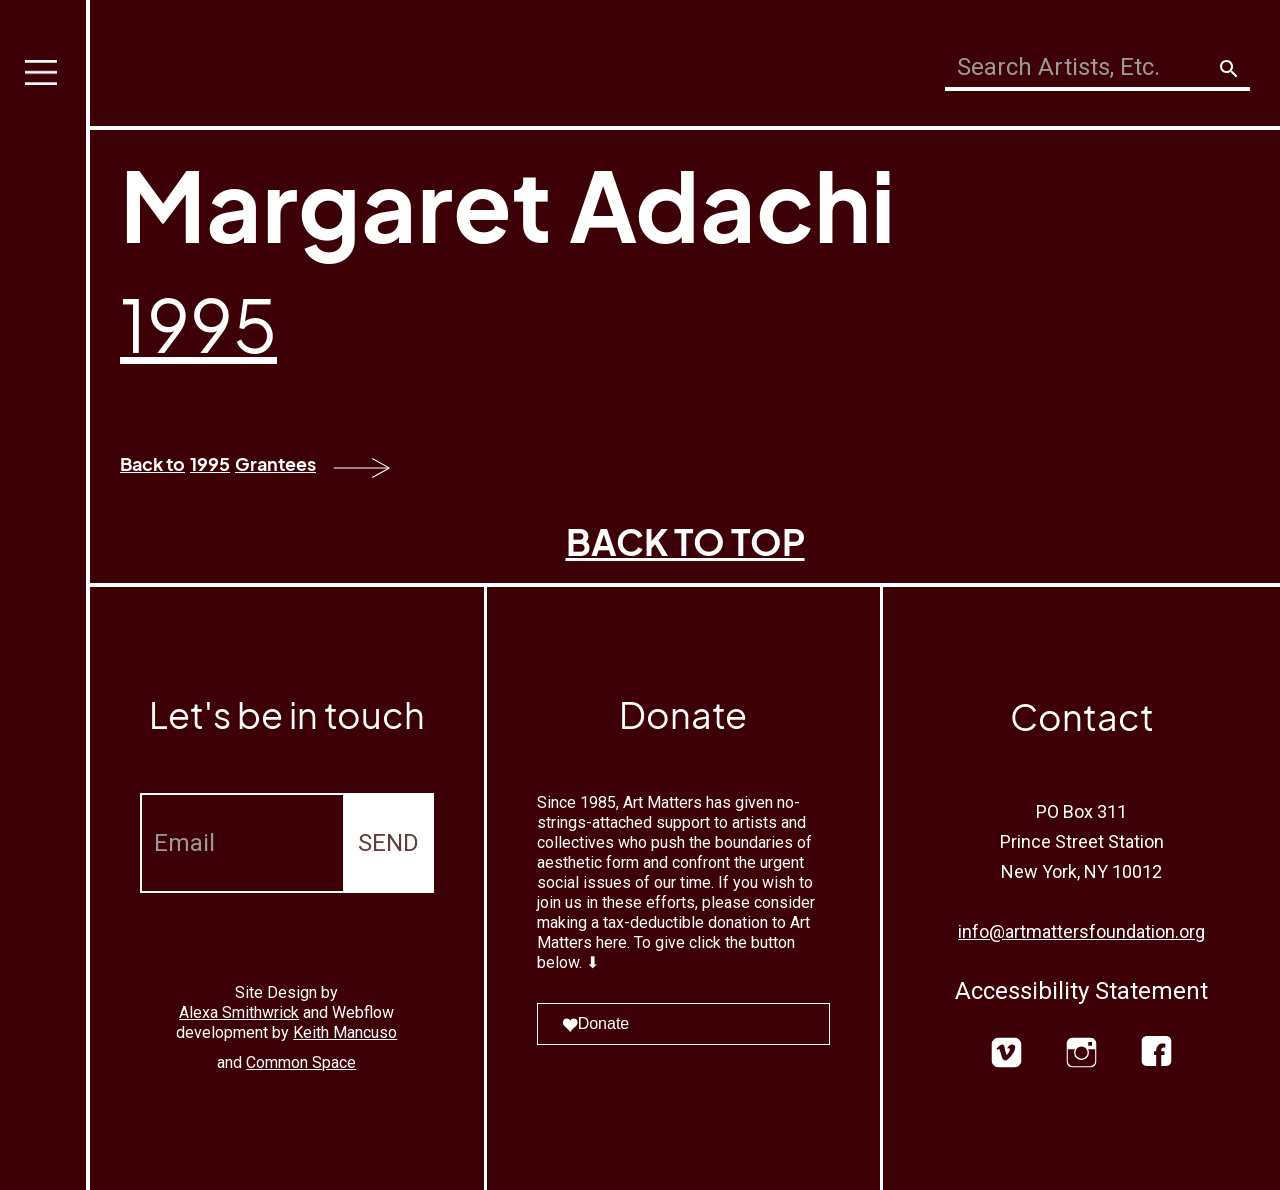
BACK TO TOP (685, 541)
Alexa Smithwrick (239, 1012)
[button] (45, 595)
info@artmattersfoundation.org (1081, 931)
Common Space (301, 1062)
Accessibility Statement (1081, 991)
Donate (596, 1023)
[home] (236, 57)
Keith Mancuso (345, 1032)
